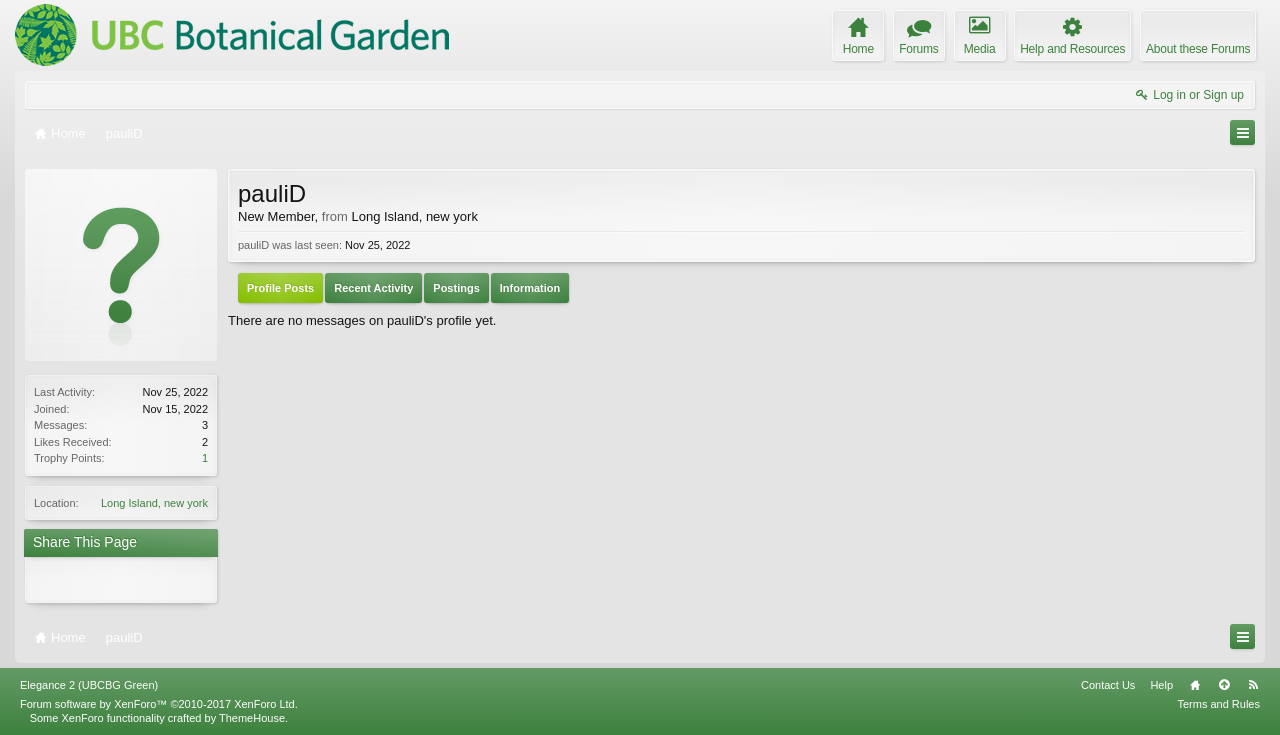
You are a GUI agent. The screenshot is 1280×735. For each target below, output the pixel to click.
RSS (1253, 685)
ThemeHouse (252, 718)
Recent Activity (373, 288)
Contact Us (1108, 685)
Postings (456, 288)
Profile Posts (280, 288)
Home (1195, 685)
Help (1161, 685)
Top (1224, 685)
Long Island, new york (154, 503)
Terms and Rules (1218, 704)
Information (530, 288)
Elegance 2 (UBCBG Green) (89, 685)
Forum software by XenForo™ (159, 704)
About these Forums (1198, 49)
